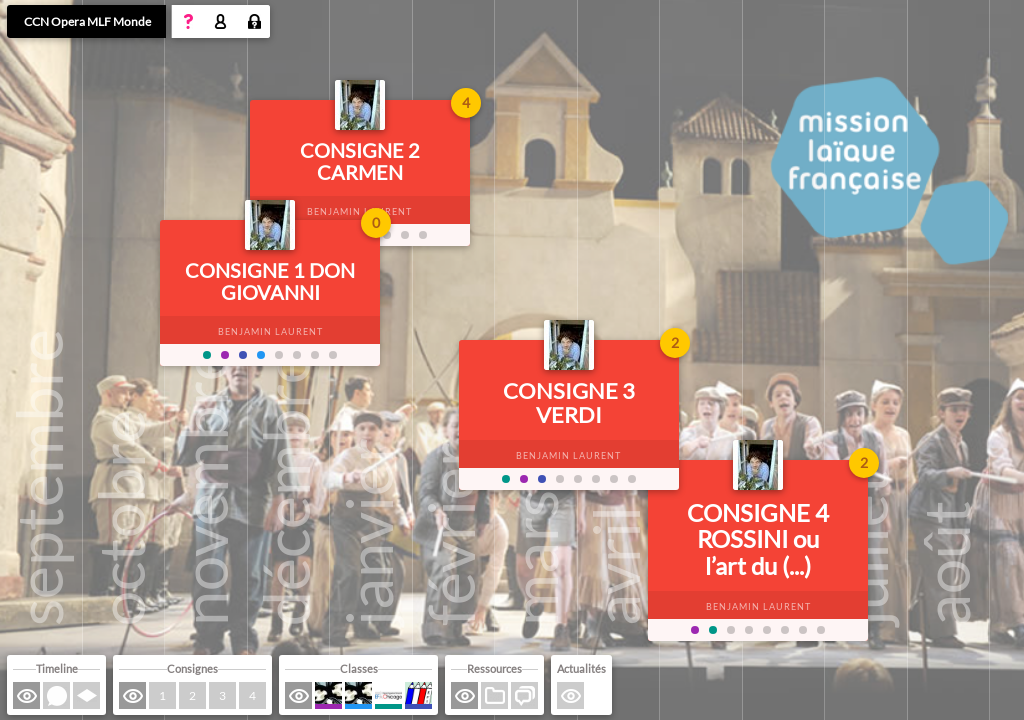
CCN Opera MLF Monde (87, 21)
